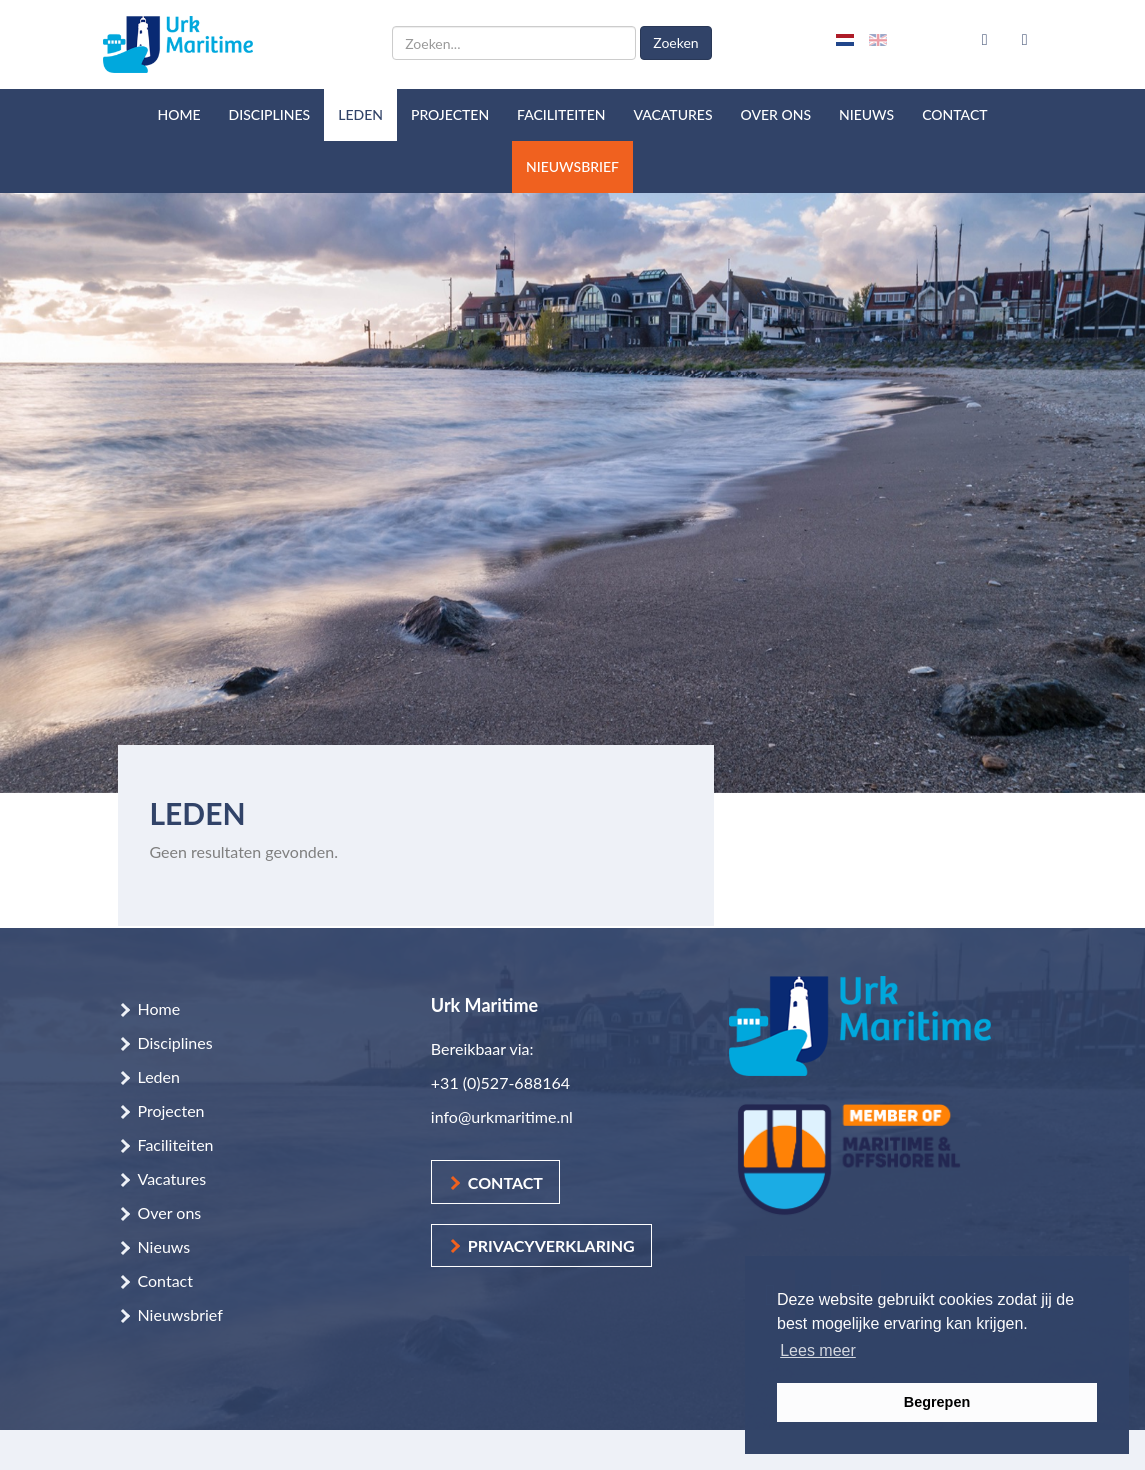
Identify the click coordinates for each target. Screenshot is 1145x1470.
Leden (360, 114)
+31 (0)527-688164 (500, 1082)
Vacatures (672, 114)
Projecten (450, 114)
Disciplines (270, 114)
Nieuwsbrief (572, 166)
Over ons (776, 114)
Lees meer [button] (818, 1350)
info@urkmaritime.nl (502, 1116)
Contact (954, 114)
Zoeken (675, 42)
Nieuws (866, 114)
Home (178, 114)
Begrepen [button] (937, 1402)
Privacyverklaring (551, 1245)
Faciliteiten (561, 114)
